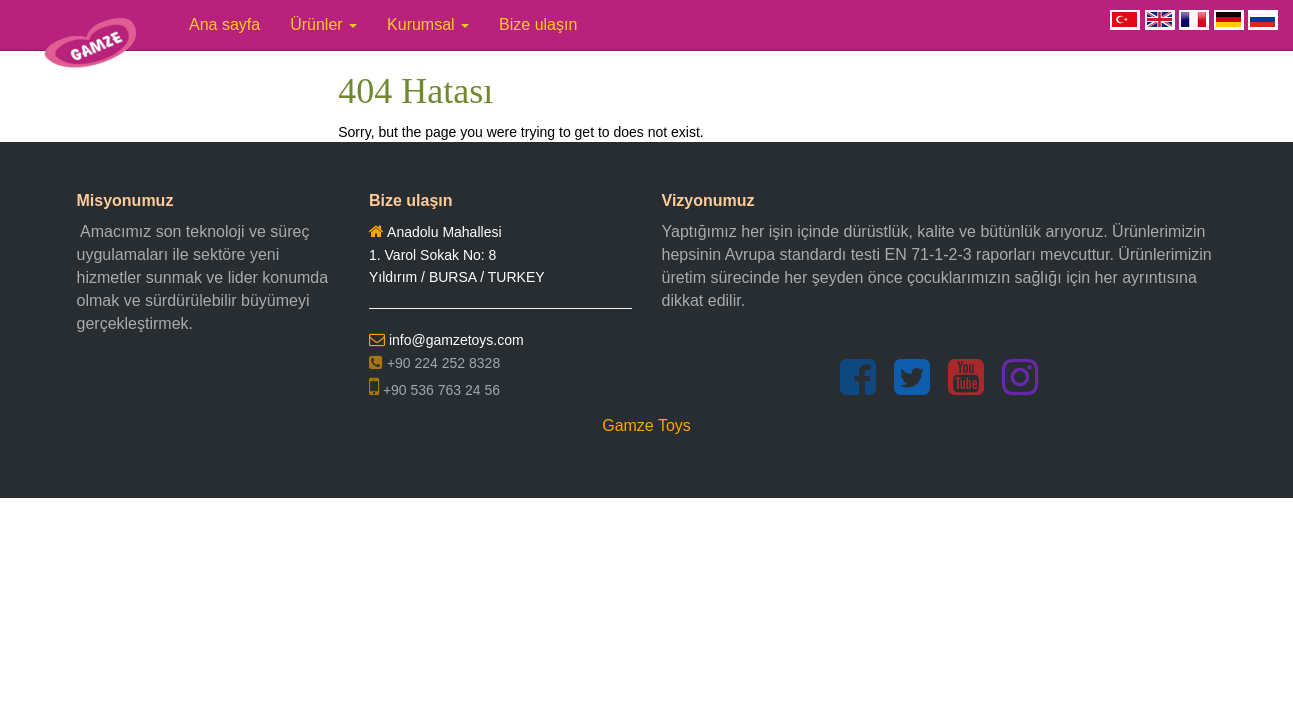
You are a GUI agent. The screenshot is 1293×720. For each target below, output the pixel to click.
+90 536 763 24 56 (434, 390)
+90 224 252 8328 (434, 363)
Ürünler (323, 24)
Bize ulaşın (538, 24)
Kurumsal (428, 24)
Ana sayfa (224, 24)
